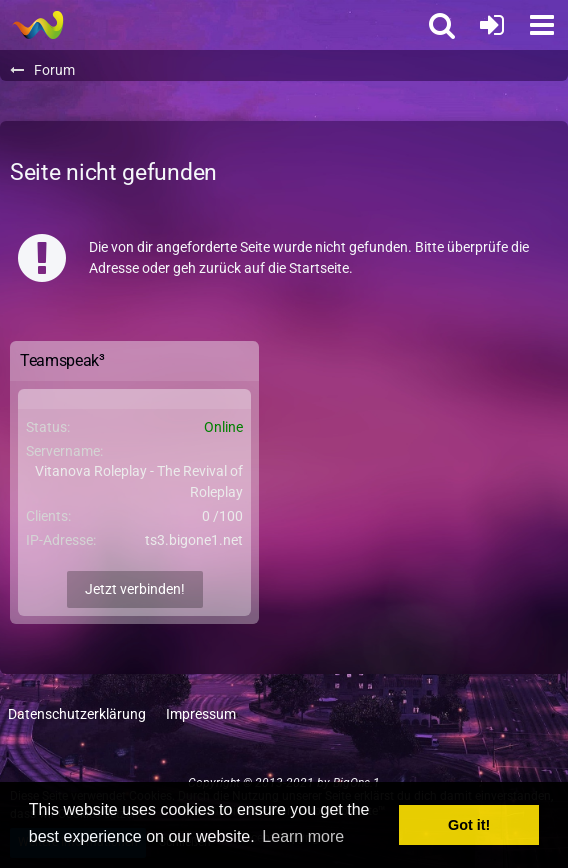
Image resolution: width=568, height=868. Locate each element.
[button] (542, 25)
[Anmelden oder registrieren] (492, 25)
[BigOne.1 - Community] (37, 25)
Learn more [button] (303, 836)
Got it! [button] (469, 825)
